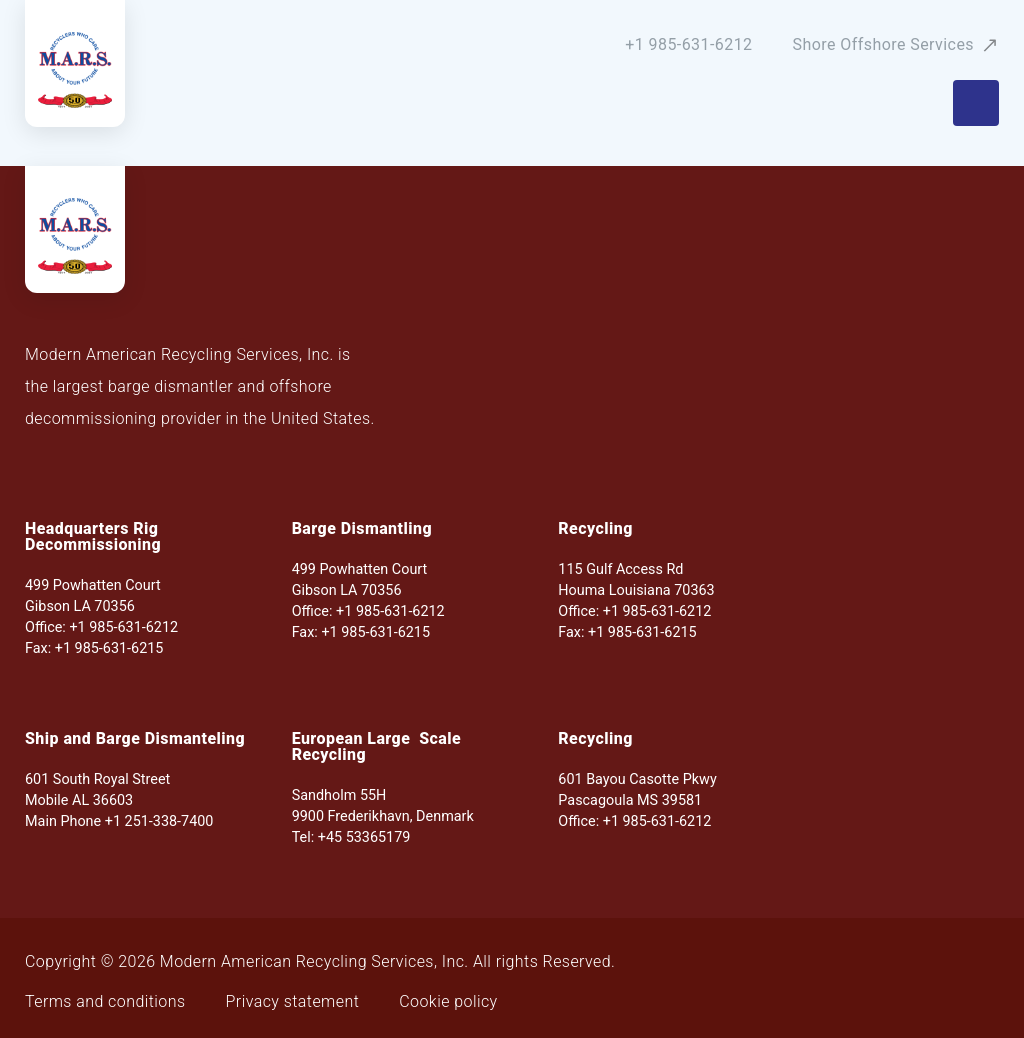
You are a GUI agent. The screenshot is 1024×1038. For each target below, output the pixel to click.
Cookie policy (448, 1002)
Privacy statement (293, 1002)
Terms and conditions (105, 1002)
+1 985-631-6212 (688, 45)
